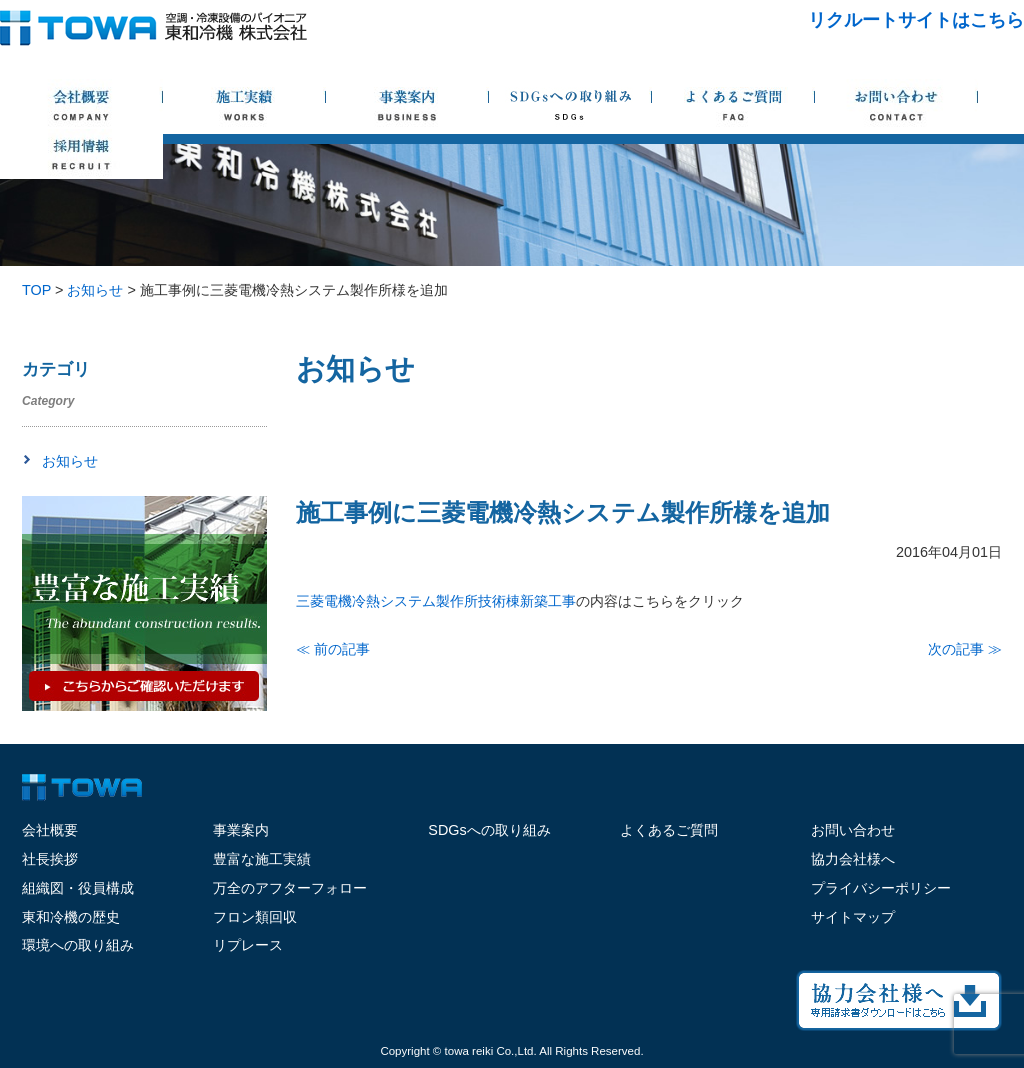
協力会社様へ (853, 859)
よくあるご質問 (669, 830)
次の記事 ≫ (965, 649)
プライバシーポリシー (881, 888)
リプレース (248, 945)
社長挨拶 (50, 859)
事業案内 (241, 830)
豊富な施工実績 (262, 859)
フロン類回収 (255, 917)
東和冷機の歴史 (71, 917)
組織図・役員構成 (78, 888)
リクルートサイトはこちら (916, 20)
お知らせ (70, 461)
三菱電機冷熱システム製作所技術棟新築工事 (436, 601)
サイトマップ (853, 917)
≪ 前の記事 (333, 649)
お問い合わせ (853, 830)
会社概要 (50, 830)
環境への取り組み (78, 945)
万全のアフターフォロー (290, 888)
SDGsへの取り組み (489, 830)
